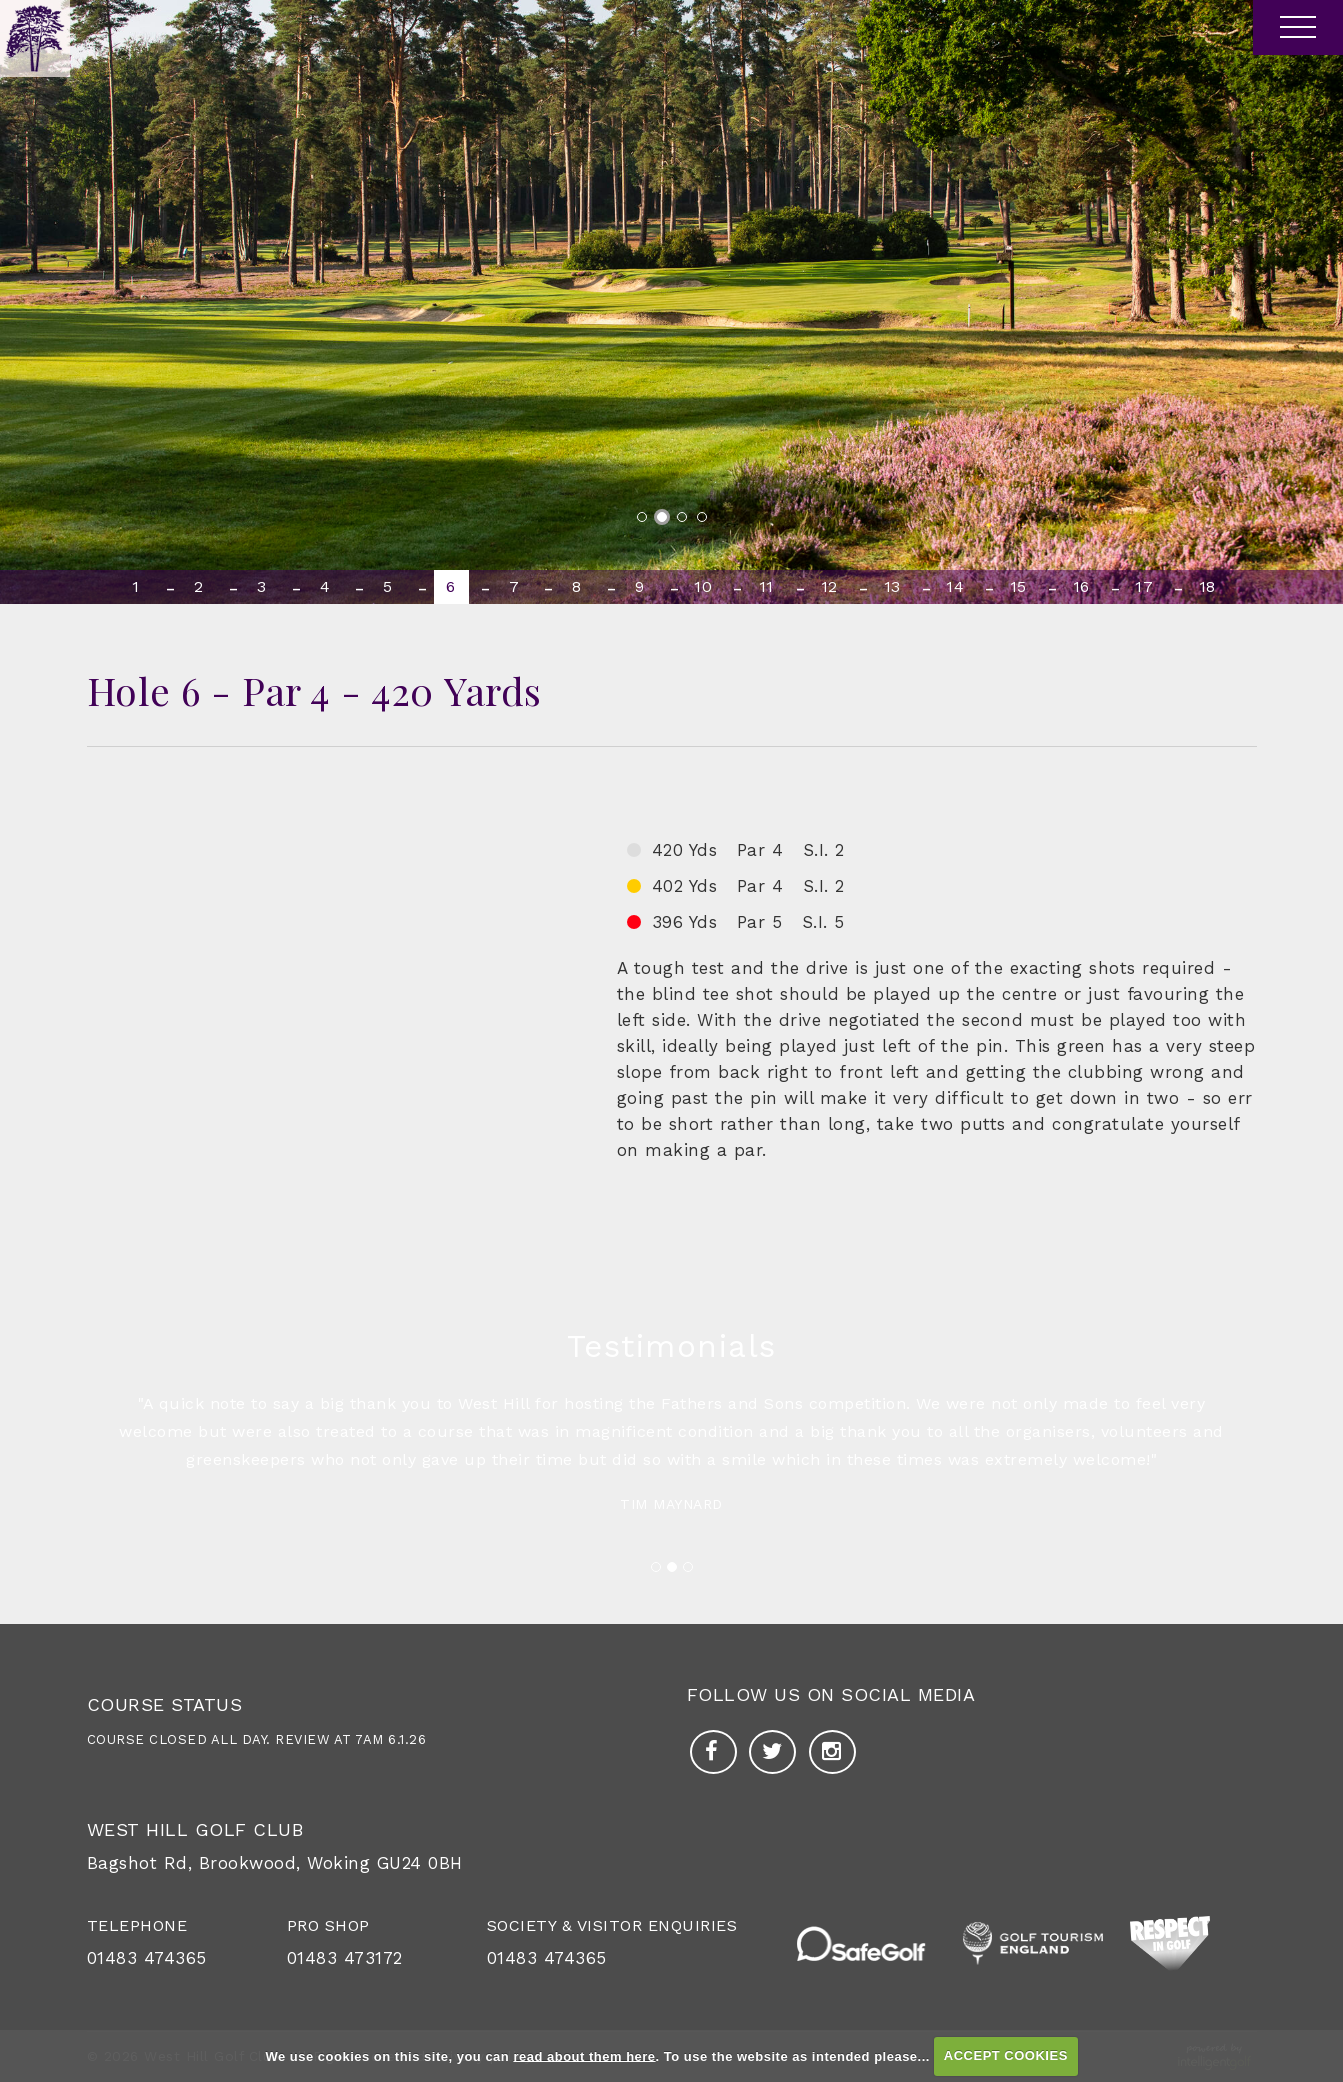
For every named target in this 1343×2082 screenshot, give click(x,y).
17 (1144, 586)
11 (766, 586)
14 (955, 586)
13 (892, 586)
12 (829, 586)
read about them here (584, 2055)
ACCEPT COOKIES (1006, 2055)
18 (1207, 586)
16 (1081, 586)
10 (703, 586)
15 (1018, 586)
